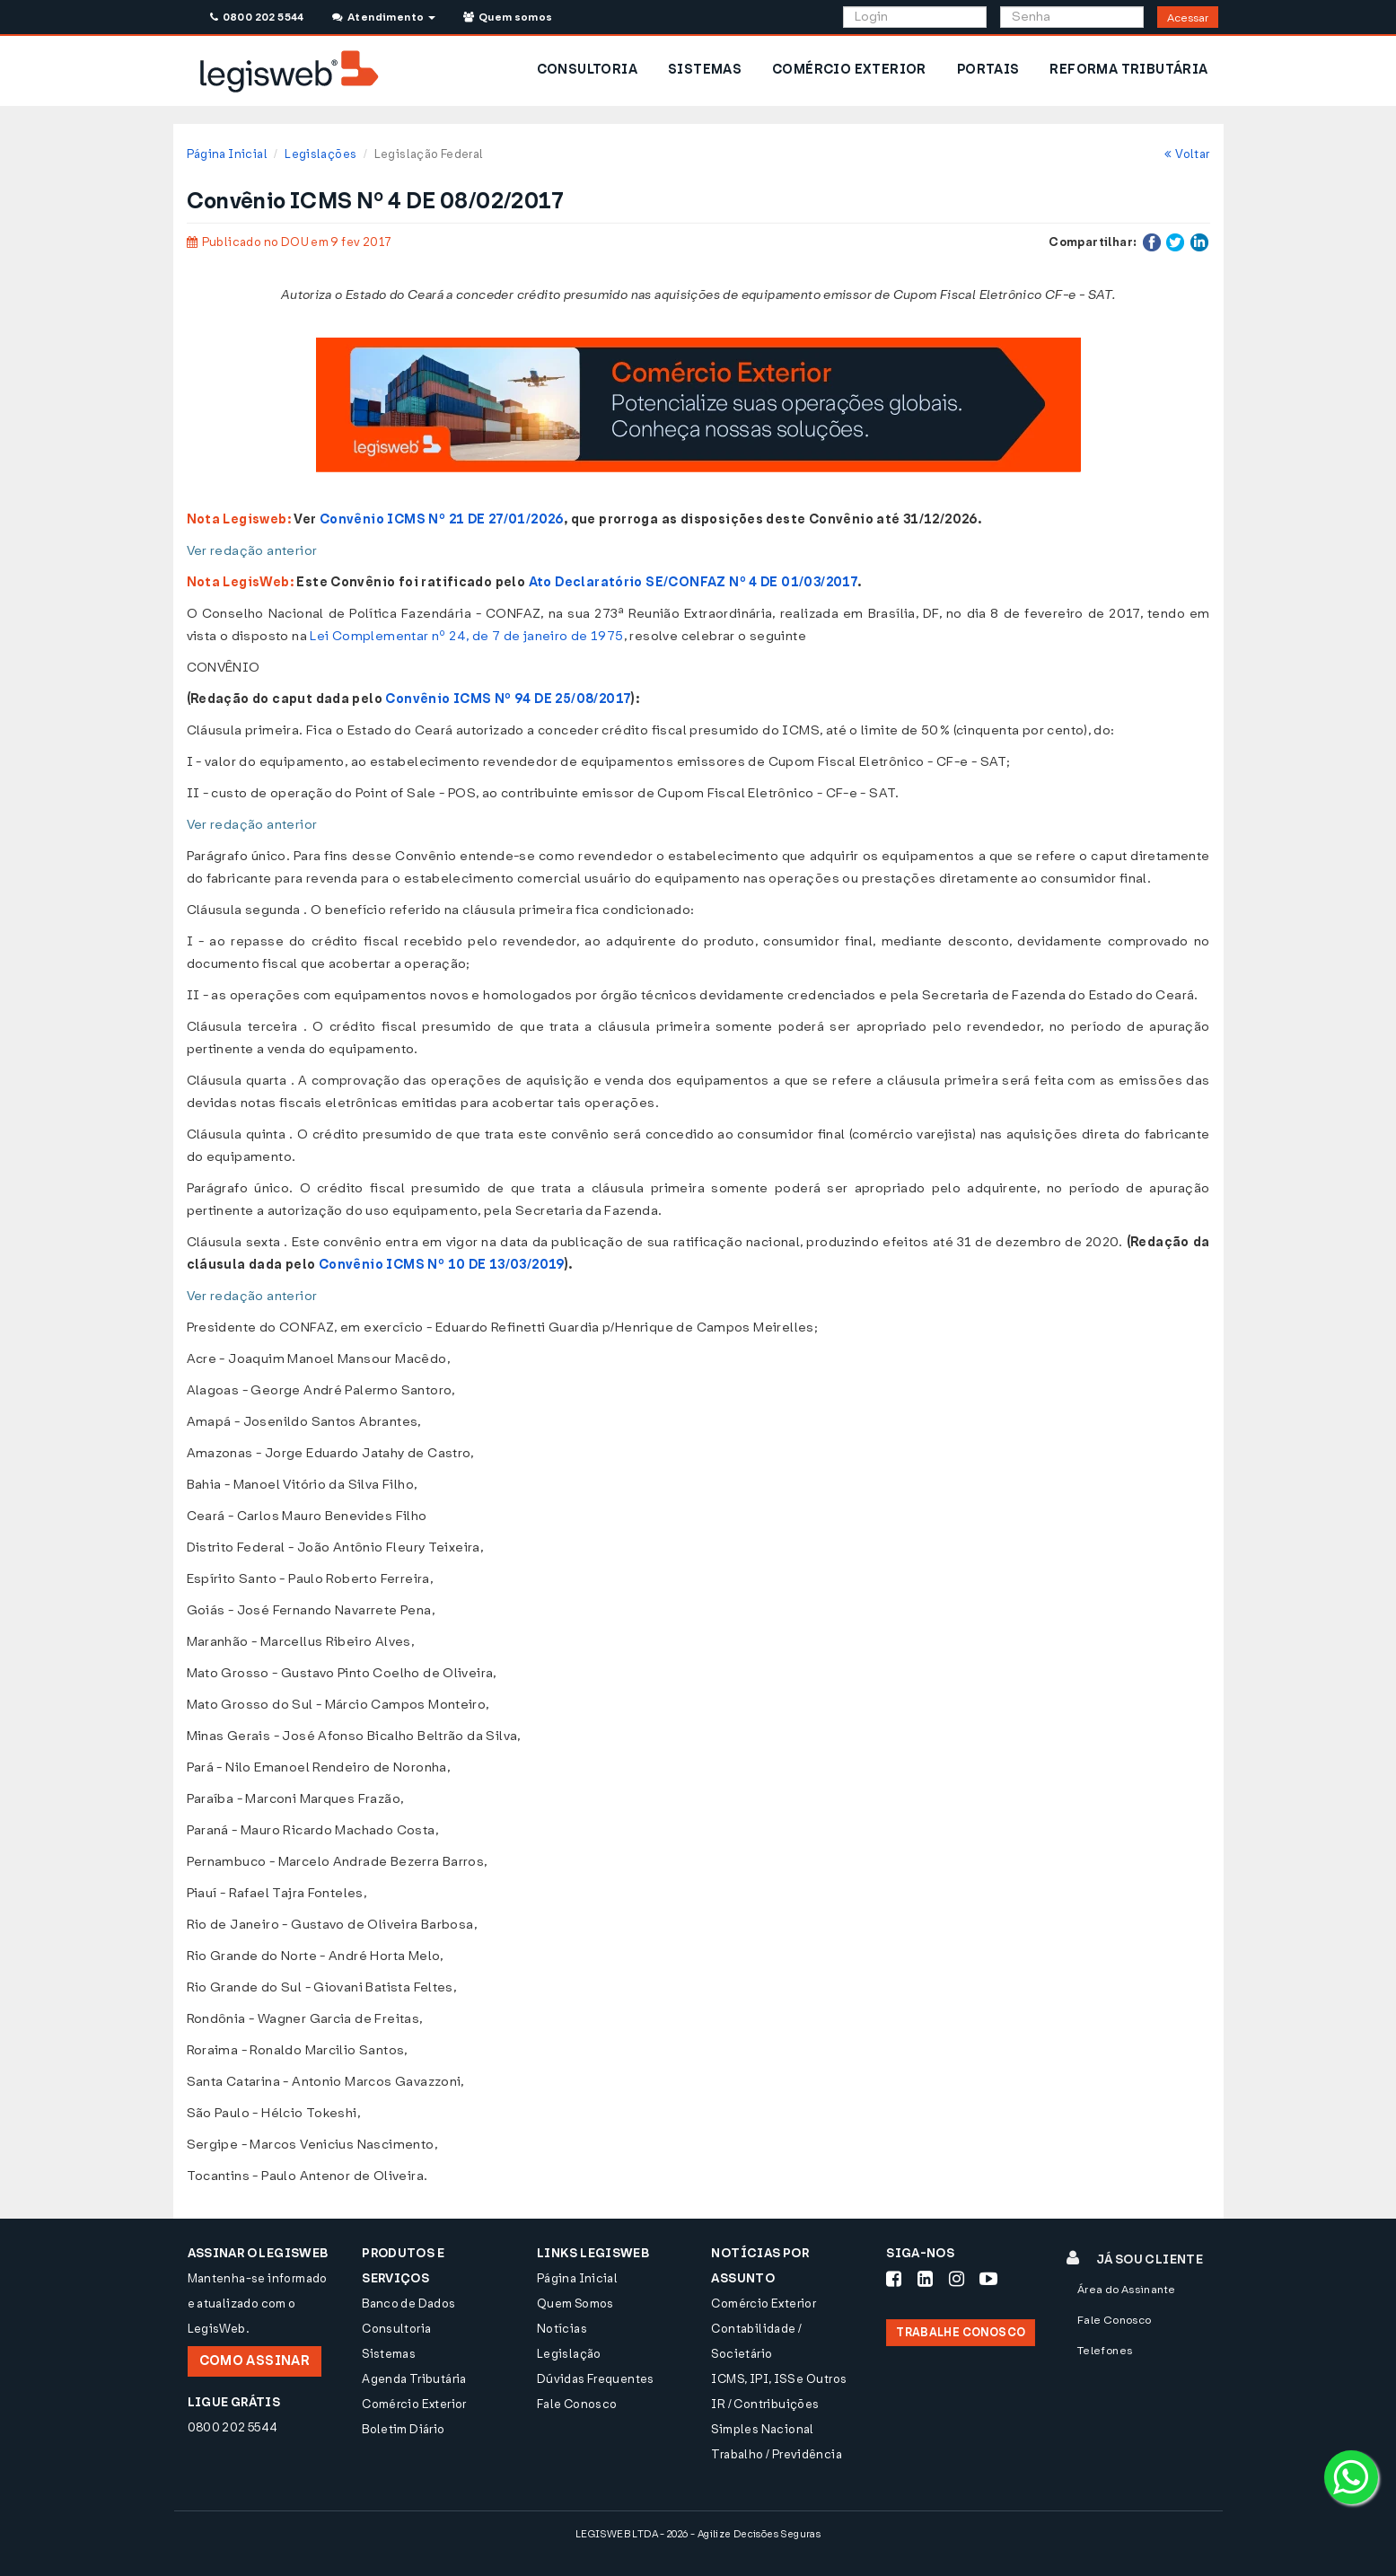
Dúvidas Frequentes (595, 2379)
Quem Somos (575, 2303)
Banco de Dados (408, 2303)
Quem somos (508, 17)
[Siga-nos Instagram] (956, 2278)
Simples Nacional (762, 2429)
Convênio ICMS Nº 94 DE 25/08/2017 (508, 699)
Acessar (1187, 18)
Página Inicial (227, 154)
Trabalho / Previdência (776, 2454)
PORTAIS (988, 69)
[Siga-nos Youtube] (988, 2278)
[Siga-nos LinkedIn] (925, 2278)
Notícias (562, 2328)
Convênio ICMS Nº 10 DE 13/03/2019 (442, 1264)
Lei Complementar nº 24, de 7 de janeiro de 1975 (466, 636)
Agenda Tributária (414, 2379)
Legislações (320, 154)
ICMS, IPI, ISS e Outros (779, 2379)
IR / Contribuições (765, 2404)
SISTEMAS (705, 69)
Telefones (1105, 2350)
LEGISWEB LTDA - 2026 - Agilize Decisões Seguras (698, 2534)
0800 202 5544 (257, 17)
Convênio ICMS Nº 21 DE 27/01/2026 (442, 519)
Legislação (569, 2353)
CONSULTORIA (587, 69)
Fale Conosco (577, 2404)
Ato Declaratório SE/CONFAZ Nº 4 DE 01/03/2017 (693, 582)
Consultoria (396, 2328)
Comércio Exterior (414, 2404)
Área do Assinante (1126, 2289)
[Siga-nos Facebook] (893, 2278)
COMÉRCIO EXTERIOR (849, 69)
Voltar (1187, 154)
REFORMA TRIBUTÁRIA (1128, 69)
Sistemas (389, 2353)
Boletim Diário (403, 2429)
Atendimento (383, 17)
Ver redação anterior (252, 550)
